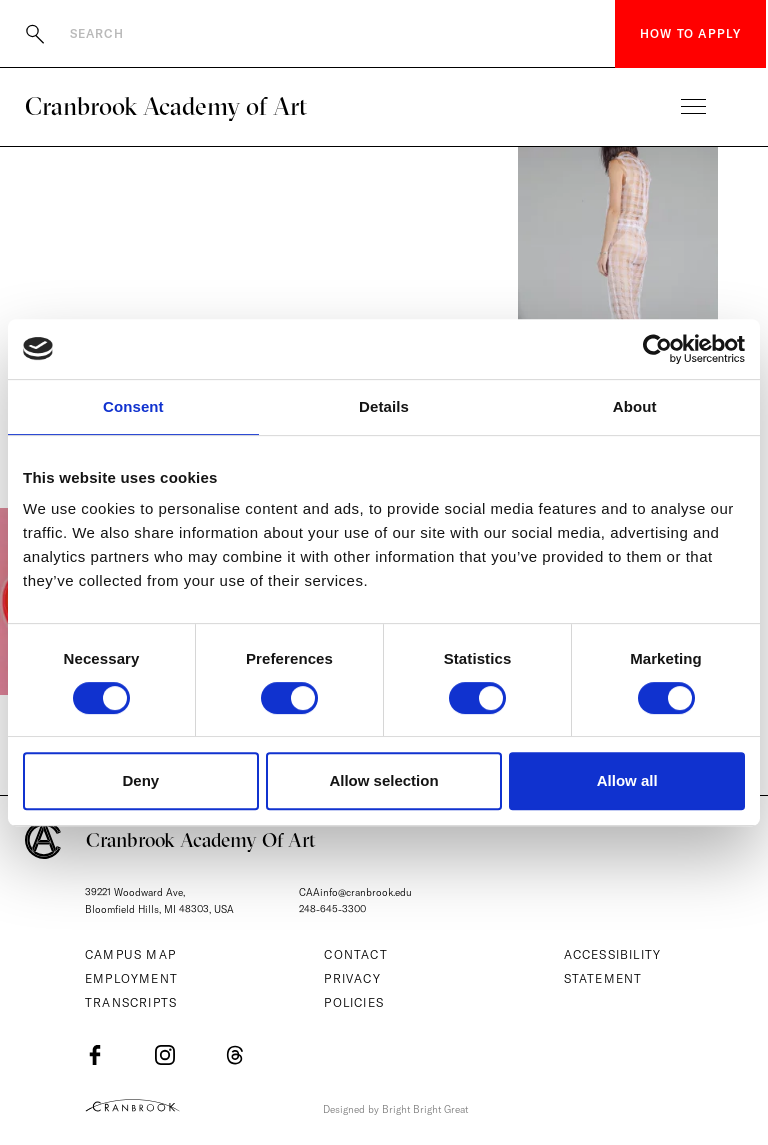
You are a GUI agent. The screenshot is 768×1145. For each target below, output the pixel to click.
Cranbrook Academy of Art (166, 106)
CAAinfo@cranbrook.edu (355, 892)
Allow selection (383, 780)
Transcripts (131, 1002)
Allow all (627, 780)
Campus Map (130, 954)
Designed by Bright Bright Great (395, 1109)
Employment (131, 978)
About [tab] (635, 406)
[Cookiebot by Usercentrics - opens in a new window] (657, 349)
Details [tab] (384, 406)
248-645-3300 (332, 909)
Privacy (352, 978)
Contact (355, 954)
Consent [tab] (133, 406)
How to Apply (690, 33)
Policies (354, 1002)
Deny (140, 780)
